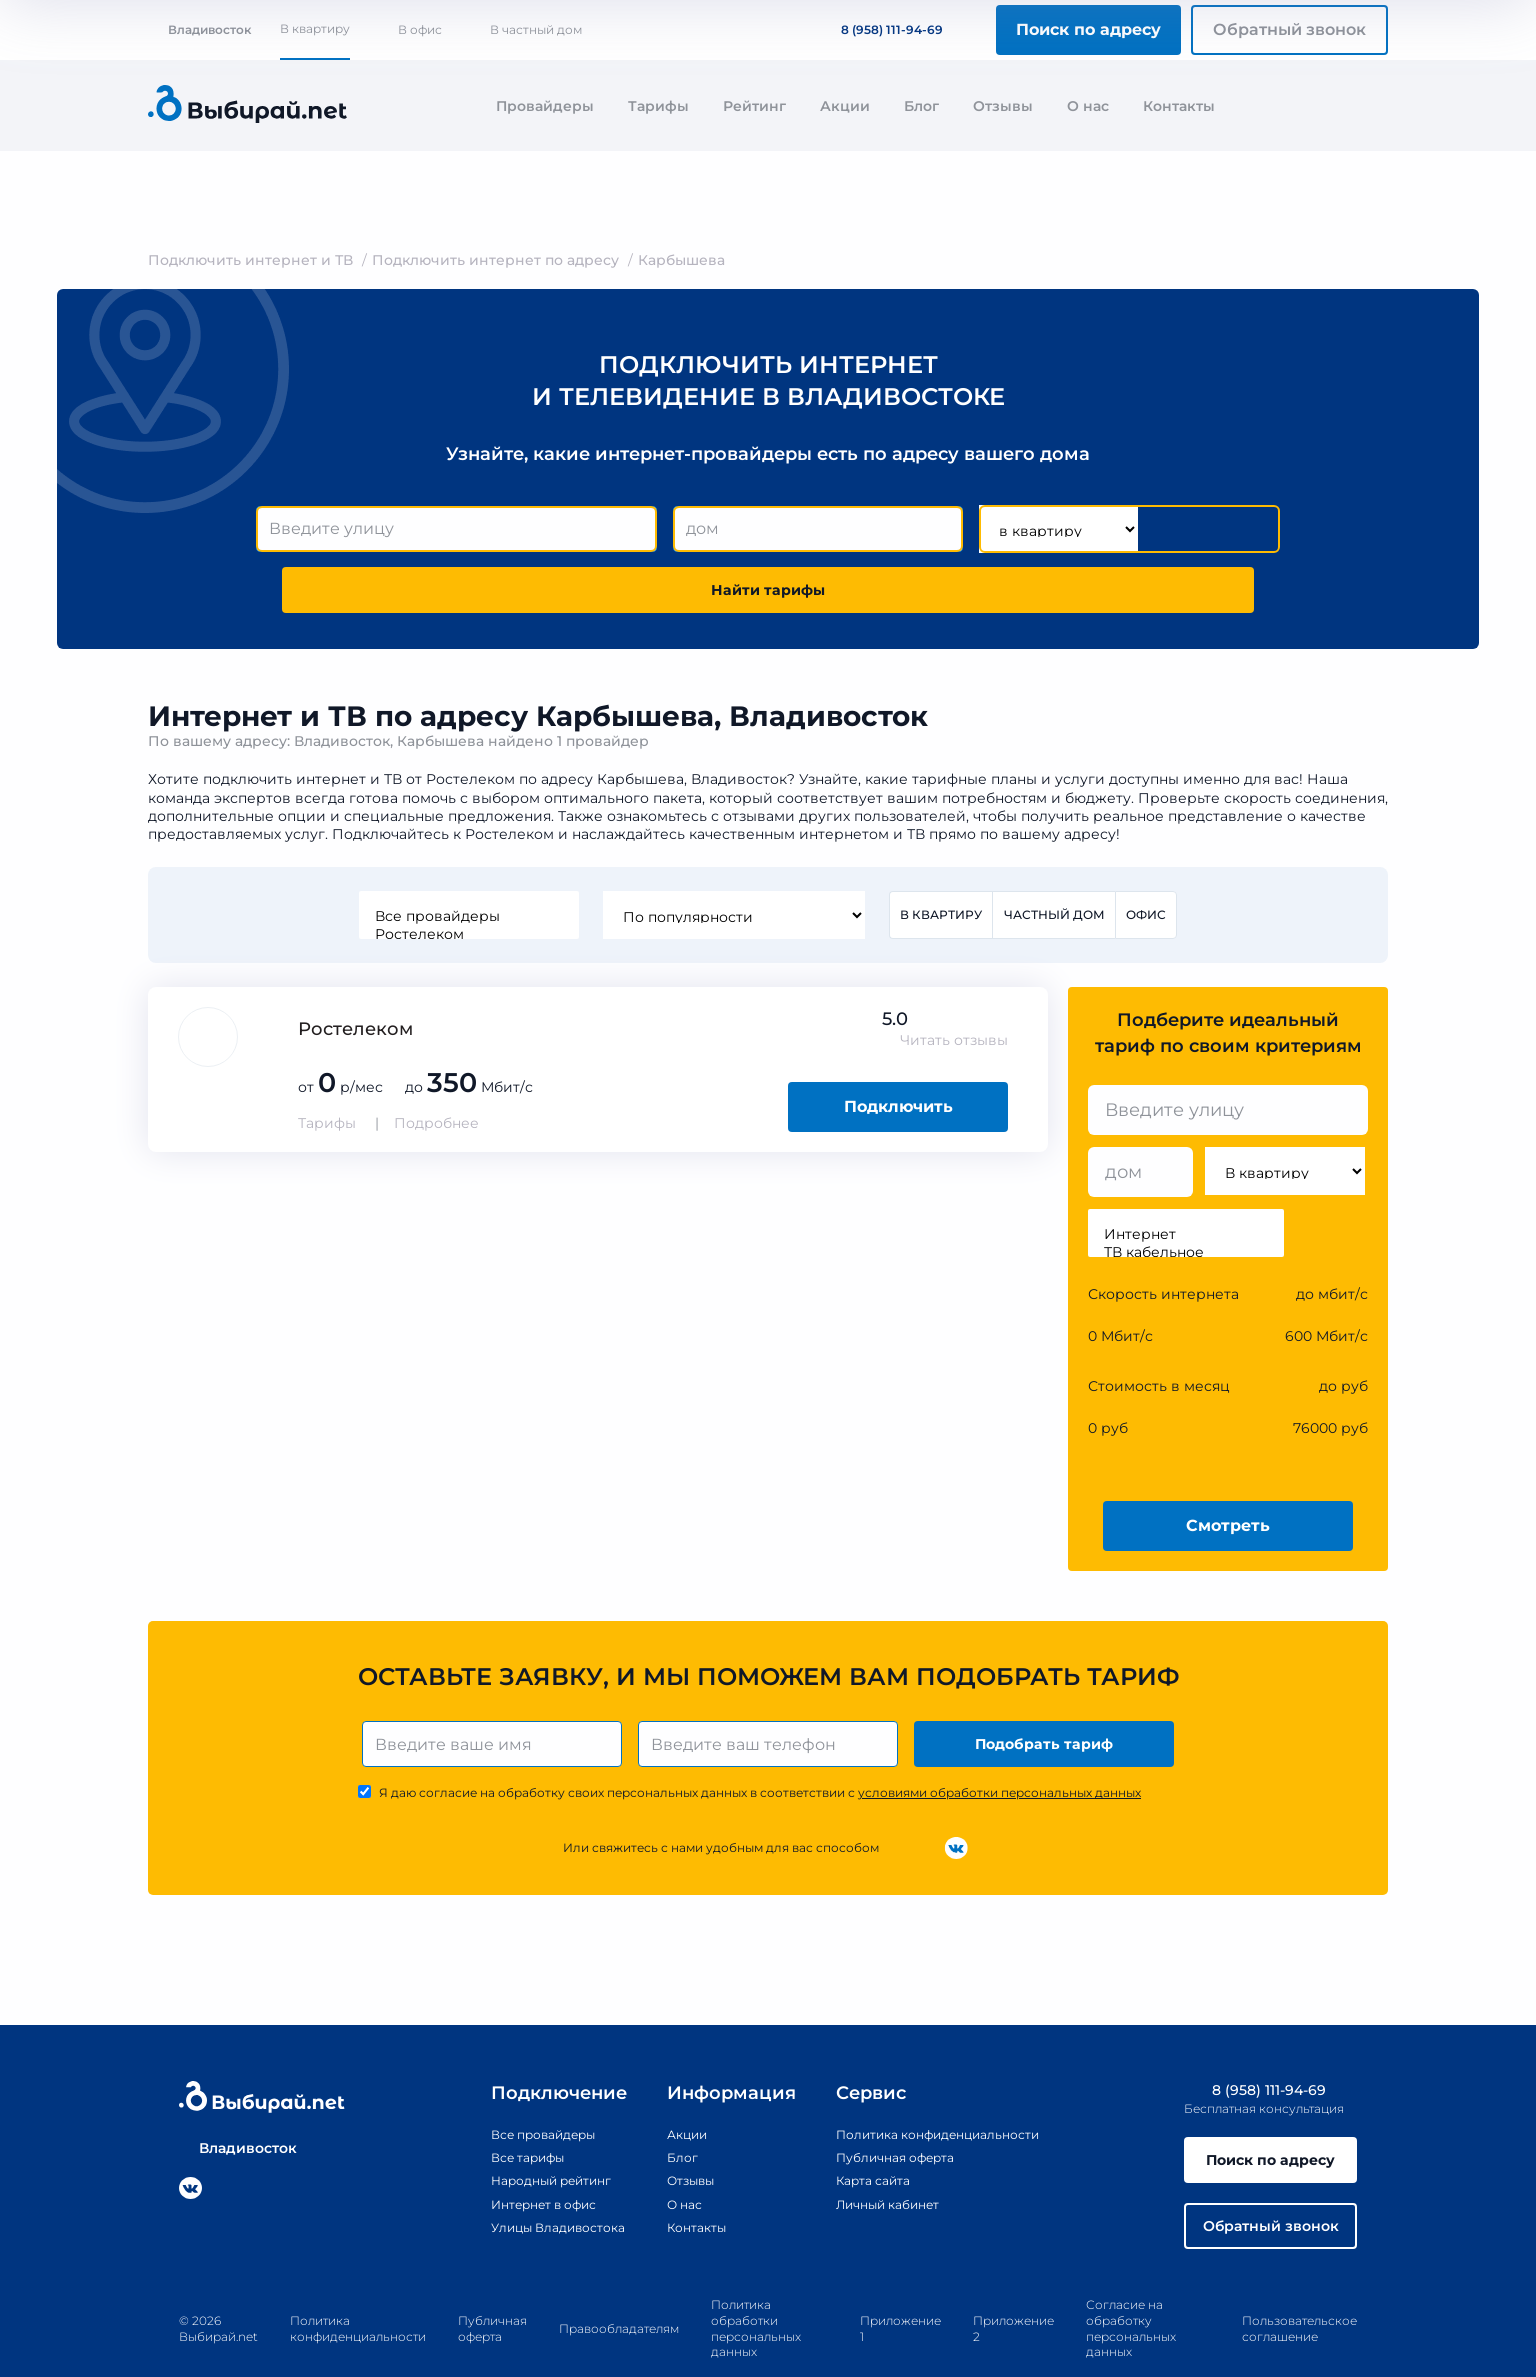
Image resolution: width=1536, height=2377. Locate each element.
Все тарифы (494, 2110)
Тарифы (658, 106)
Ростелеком (464, 878)
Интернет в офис (513, 2156)
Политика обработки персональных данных (756, 2292)
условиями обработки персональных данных (999, 1745)
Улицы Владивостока (529, 2179)
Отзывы (1003, 106)
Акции (845, 106)
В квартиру (315, 28)
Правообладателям (619, 2291)
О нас (1088, 106)
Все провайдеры (464, 860)
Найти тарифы (1166, 529)
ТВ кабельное (1186, 1198)
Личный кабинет (878, 2156)
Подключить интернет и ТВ (250, 260)
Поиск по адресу (1088, 29)
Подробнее (436, 1069)
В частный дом (536, 29)
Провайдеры (545, 106)
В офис (420, 29)
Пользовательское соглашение (1299, 2291)
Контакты (1179, 106)
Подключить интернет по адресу (495, 260)
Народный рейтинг (522, 2133)
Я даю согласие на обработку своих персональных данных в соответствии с (760, 1745)
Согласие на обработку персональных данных (1131, 2292)
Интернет (1186, 1180)
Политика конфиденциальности (936, 2087)
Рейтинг (754, 106)
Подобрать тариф (1048, 1692)
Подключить (898, 1052)
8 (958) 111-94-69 (880, 29)
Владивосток (199, 29)
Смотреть (1228, 1470)
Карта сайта (861, 2133)
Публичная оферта (886, 2110)
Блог (921, 106)
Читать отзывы (954, 986)
